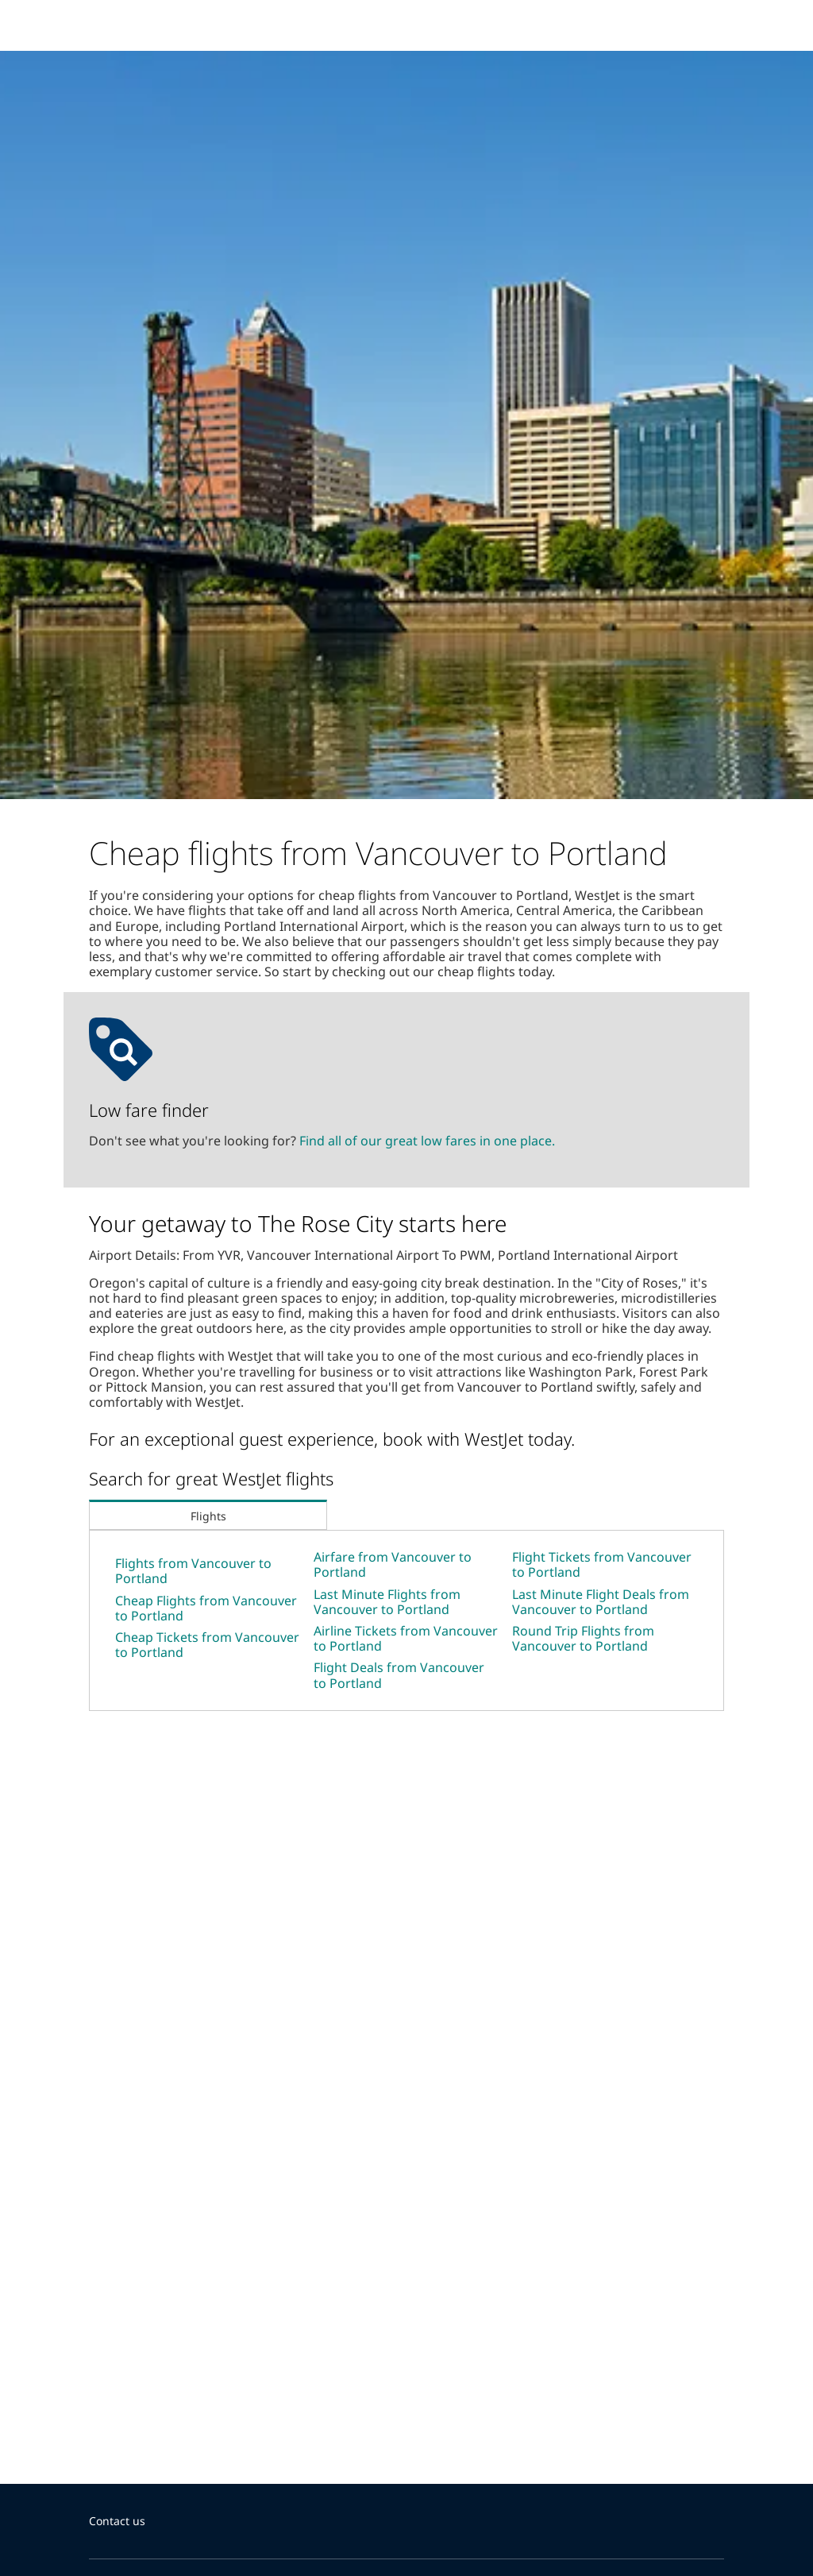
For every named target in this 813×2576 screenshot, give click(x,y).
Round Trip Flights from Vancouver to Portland (583, 1638)
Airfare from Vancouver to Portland (393, 1564)
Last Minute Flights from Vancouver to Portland (387, 1601)
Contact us (117, 2520)
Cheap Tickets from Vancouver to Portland (207, 1644)
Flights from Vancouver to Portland (193, 1570)
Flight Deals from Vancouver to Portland (399, 1675)
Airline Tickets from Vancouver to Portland (406, 1638)
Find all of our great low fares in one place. (427, 1140)
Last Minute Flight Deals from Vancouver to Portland (600, 1601)
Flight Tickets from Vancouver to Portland (602, 1564)
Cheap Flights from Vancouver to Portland (206, 1608)
